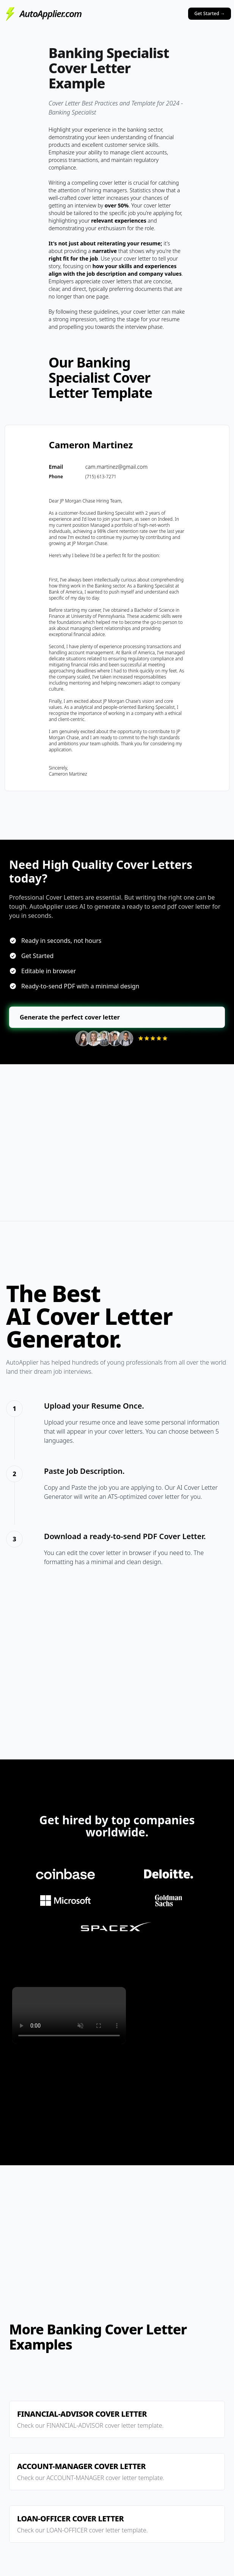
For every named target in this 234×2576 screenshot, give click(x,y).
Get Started (209, 13)
